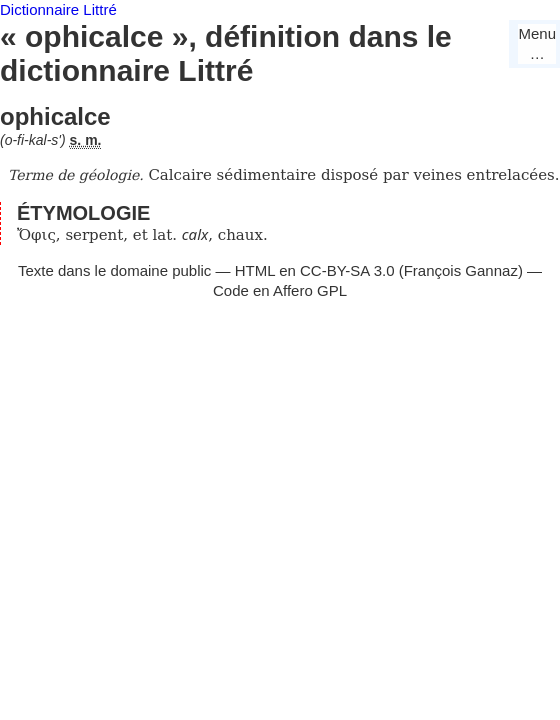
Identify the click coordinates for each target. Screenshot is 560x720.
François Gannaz (461, 270)
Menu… (537, 43)
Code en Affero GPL (280, 290)
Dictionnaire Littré (58, 9)
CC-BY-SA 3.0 (347, 270)
